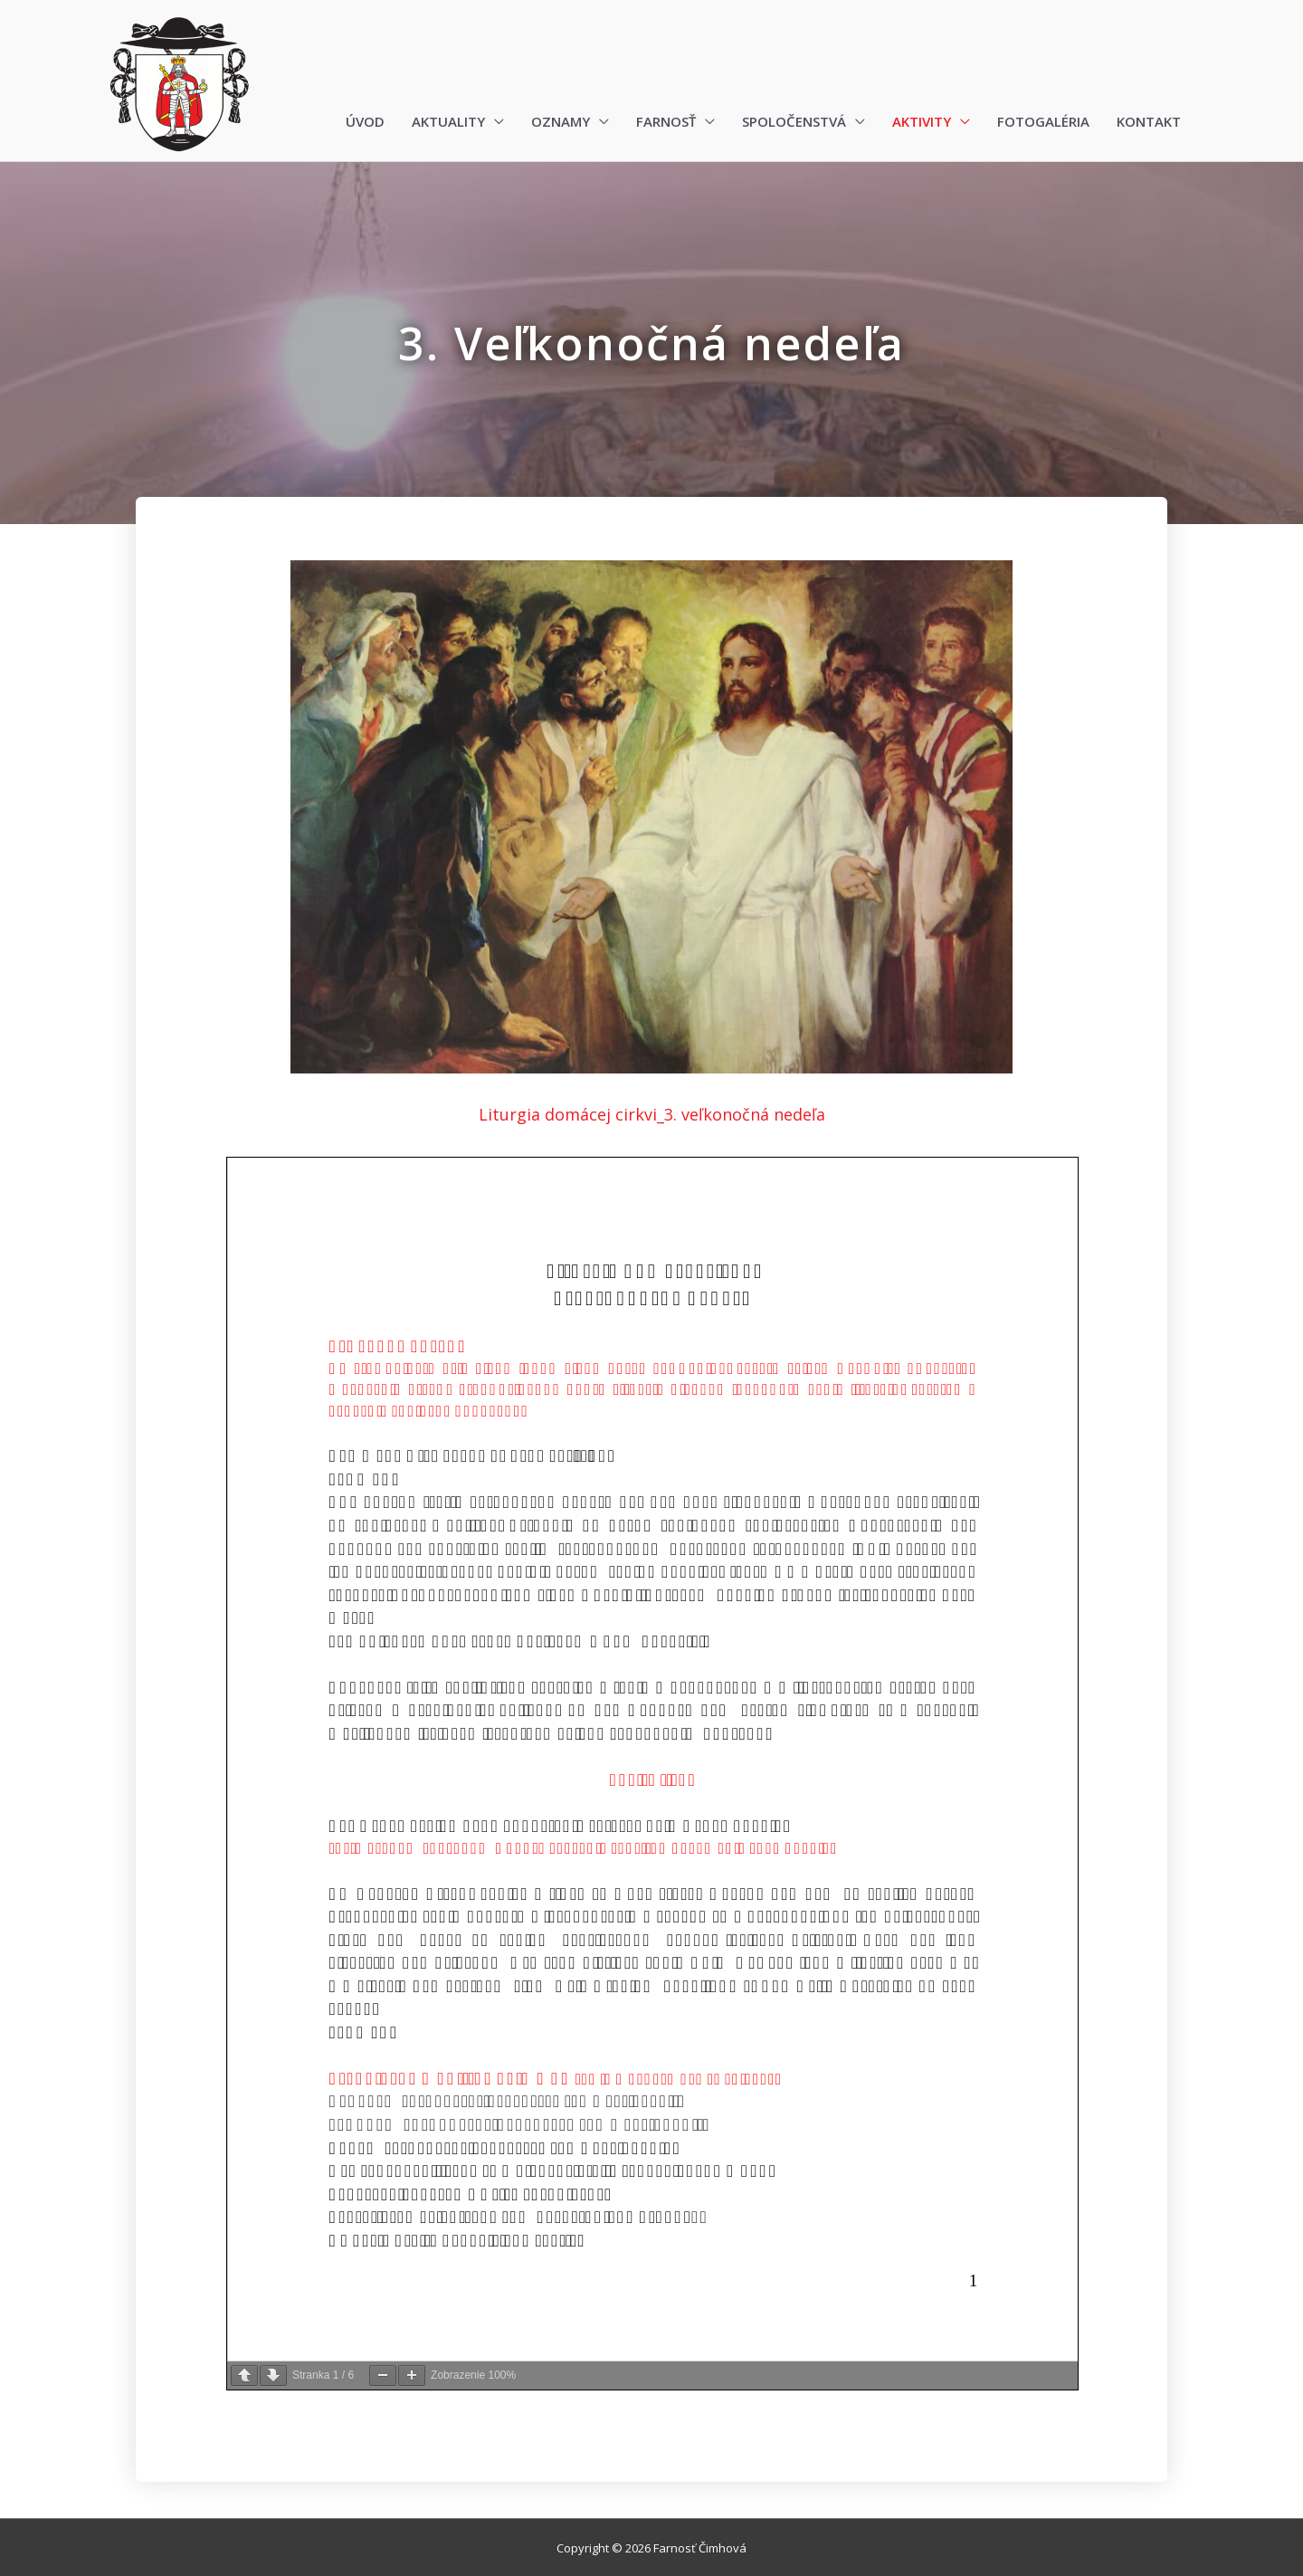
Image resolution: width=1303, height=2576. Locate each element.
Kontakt (1149, 121)
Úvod (365, 121)
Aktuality (448, 121)
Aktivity (921, 121)
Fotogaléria (1043, 121)
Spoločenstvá (794, 121)
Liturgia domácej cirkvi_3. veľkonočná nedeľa (652, 1114)
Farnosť (666, 121)
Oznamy (560, 121)
